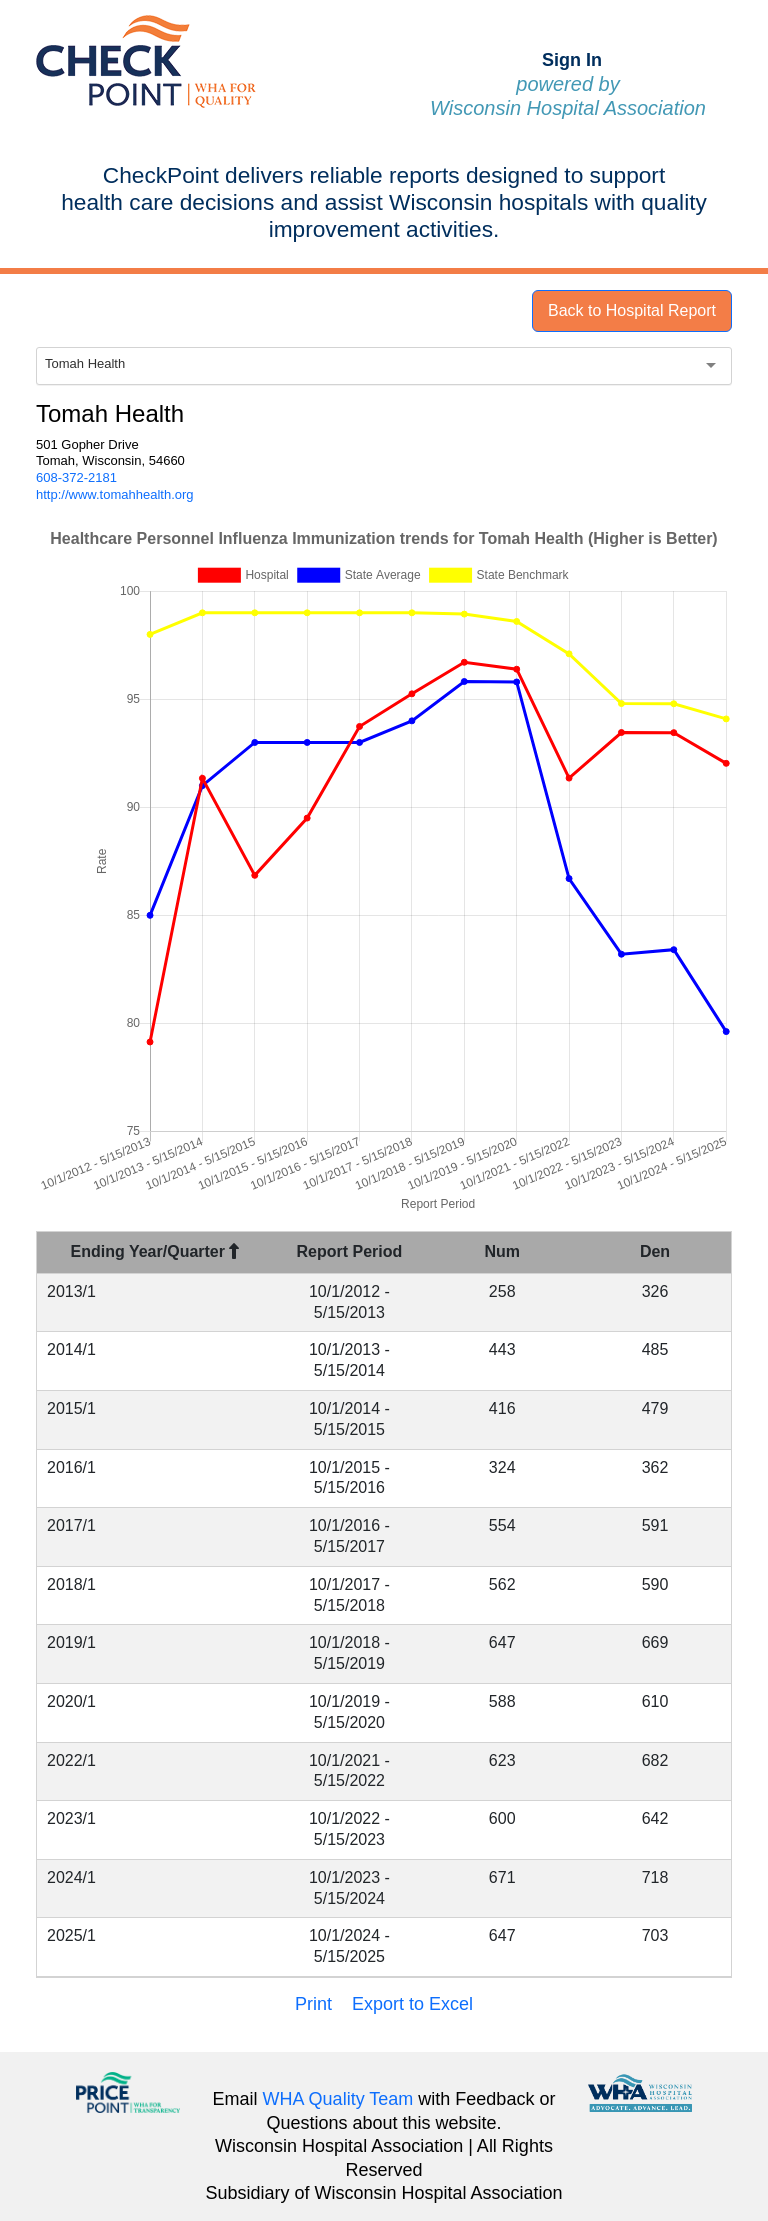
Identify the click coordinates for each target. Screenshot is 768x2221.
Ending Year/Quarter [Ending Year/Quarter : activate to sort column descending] (155, 1251)
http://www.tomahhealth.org (115, 494)
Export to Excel (412, 2004)
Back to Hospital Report (632, 310)
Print (313, 2004)
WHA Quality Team (338, 2099)
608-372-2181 (76, 477)
